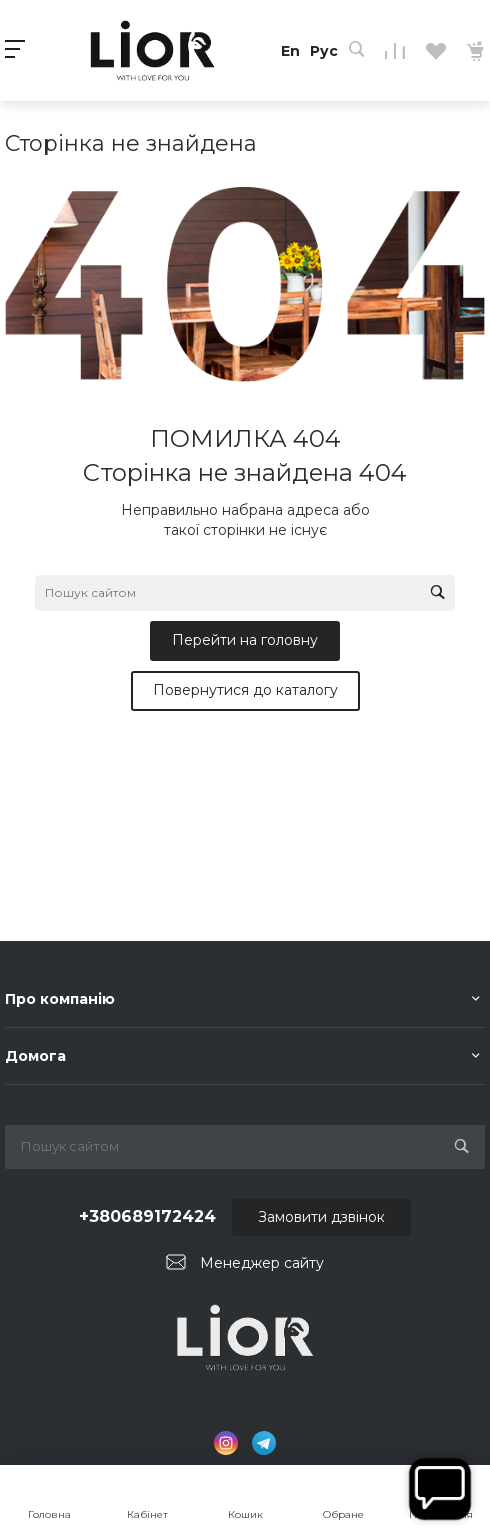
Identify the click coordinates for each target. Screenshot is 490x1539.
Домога (35, 1056)
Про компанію (60, 999)
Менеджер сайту (262, 1263)
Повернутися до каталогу (245, 690)
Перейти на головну (245, 640)
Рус (324, 51)
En (290, 51)
